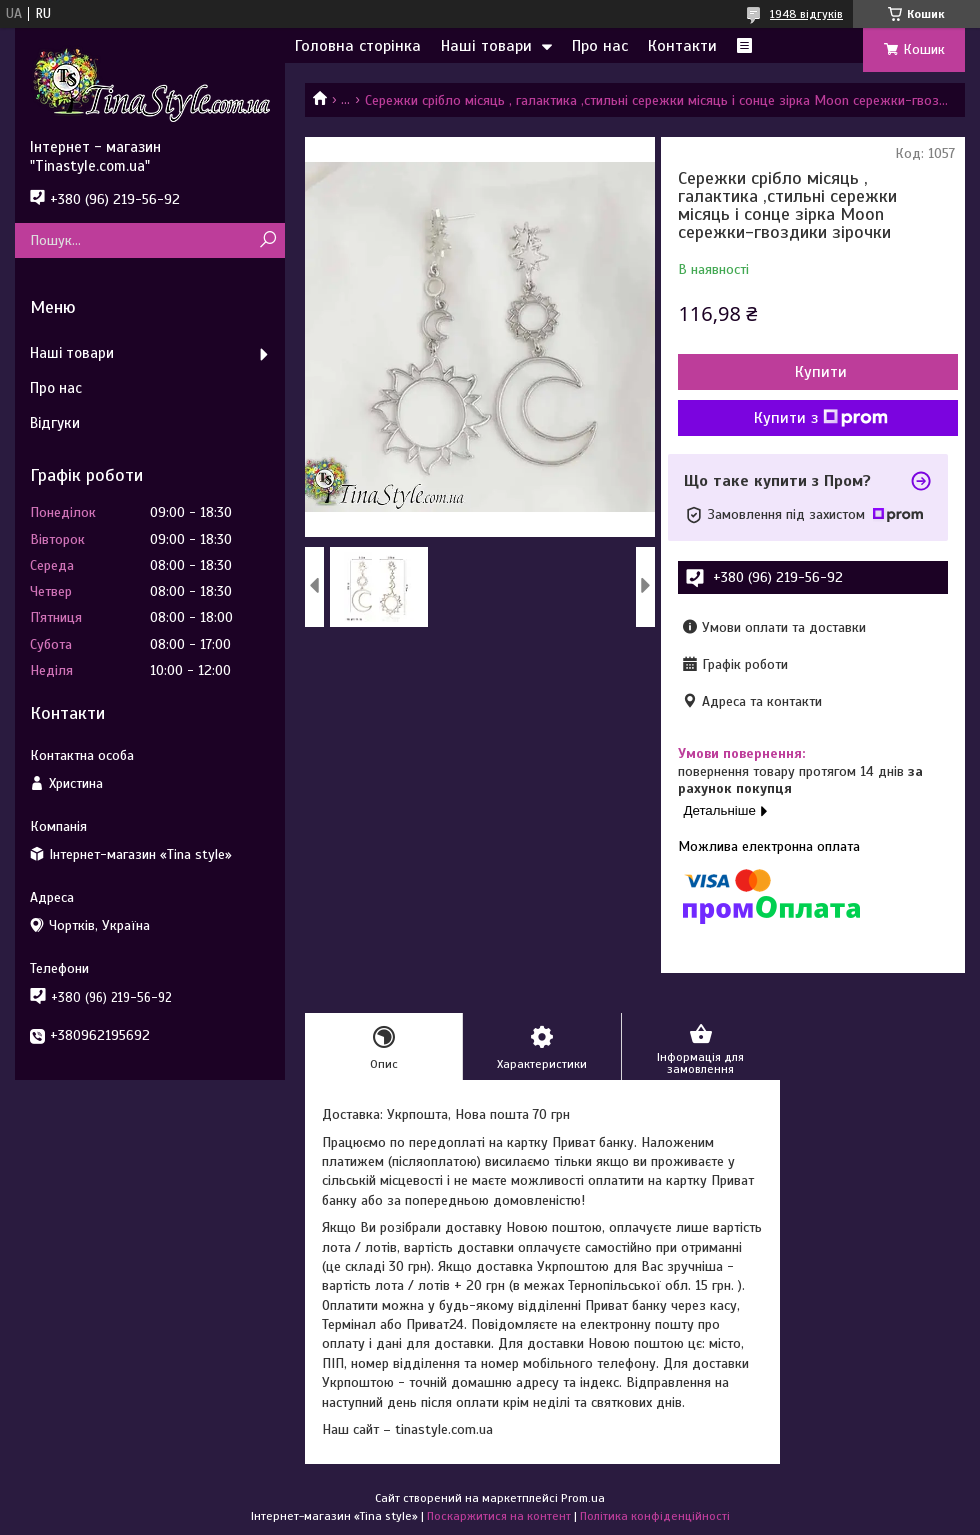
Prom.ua (583, 1498)
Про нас (600, 46)
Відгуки (55, 423)
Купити (821, 372)
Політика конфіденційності (655, 1516)
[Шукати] (267, 240)
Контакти (682, 46)
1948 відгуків (806, 14)
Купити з (821, 418)
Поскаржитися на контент (499, 1516)
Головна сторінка (358, 46)
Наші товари (486, 46)
